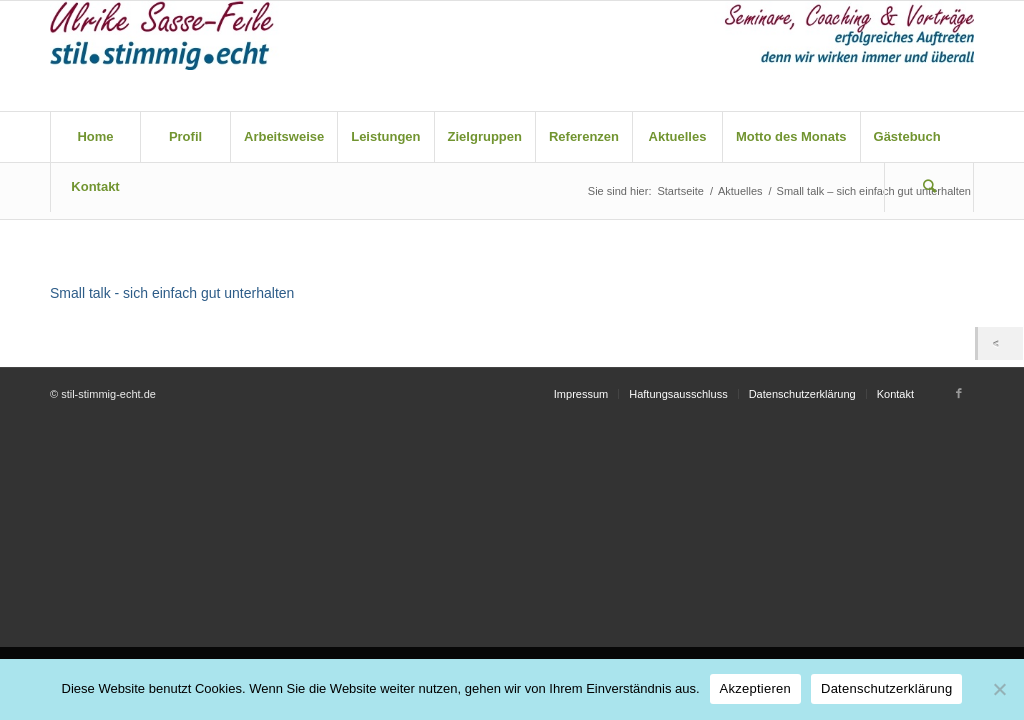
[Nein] (999, 689)
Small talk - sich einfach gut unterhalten (172, 293)
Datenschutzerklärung (886, 688)
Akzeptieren (755, 688)
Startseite (680, 191)
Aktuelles (740, 191)
